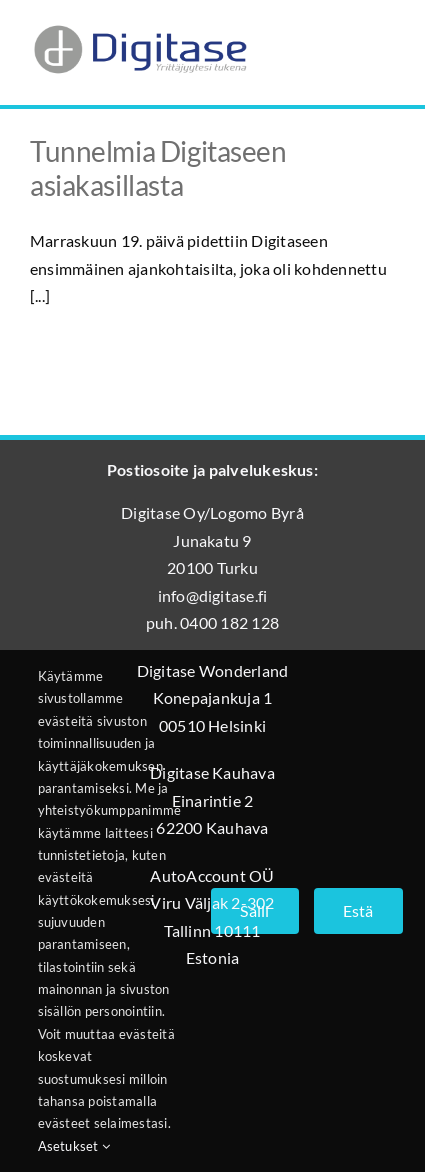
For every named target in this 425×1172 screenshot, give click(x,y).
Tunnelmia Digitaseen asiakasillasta (158, 168)
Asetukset (74, 1146)
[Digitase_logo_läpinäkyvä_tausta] (139, 23)
